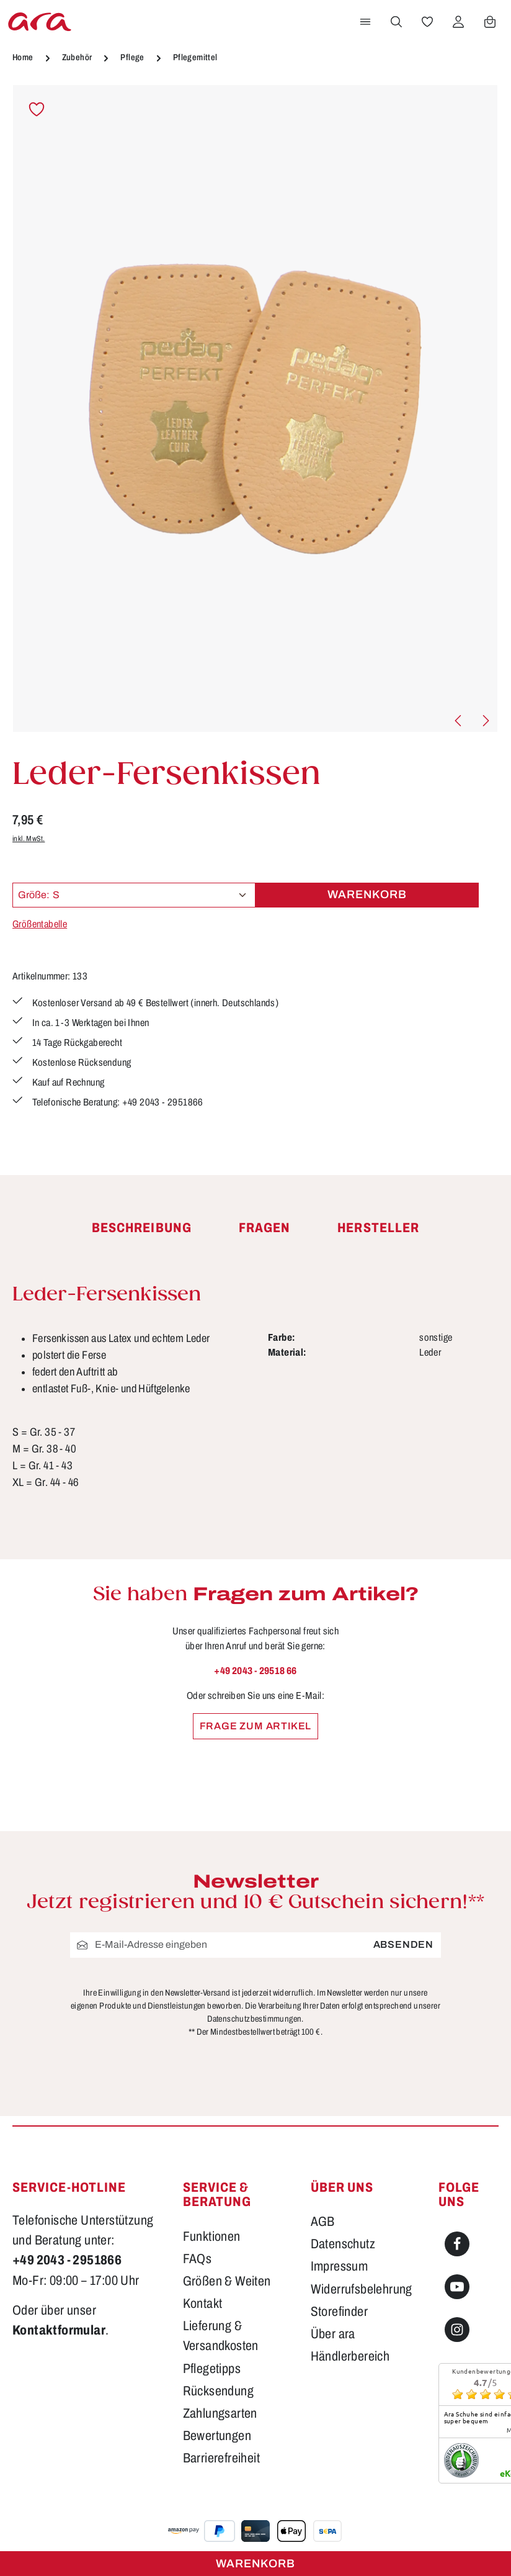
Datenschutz (343, 2243)
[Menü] (365, 21)
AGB (323, 2221)
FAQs (197, 2258)
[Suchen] (396, 21)
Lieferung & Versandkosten (221, 2335)
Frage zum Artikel (256, 1726)
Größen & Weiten (227, 2281)
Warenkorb (255, 2563)
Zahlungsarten (220, 2413)
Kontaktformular (58, 2330)
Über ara (333, 2333)
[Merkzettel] (427, 21)
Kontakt (203, 2303)
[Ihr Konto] (458, 21)
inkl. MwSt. (28, 838)
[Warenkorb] (490, 21)
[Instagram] (457, 2329)
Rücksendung (218, 2391)
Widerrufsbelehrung (361, 2289)
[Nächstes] (485, 721)
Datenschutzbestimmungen (254, 2019)
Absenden (403, 1944)
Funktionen (212, 2236)
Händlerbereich (350, 2356)
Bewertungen (217, 2435)
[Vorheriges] (459, 721)
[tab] (142, 1228)
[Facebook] (457, 2243)
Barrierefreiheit (221, 2458)
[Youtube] (457, 2286)
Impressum (339, 2266)
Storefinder (339, 2311)
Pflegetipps (212, 2368)
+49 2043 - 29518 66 (255, 1670)
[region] (255, 409)
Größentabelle (39, 924)
